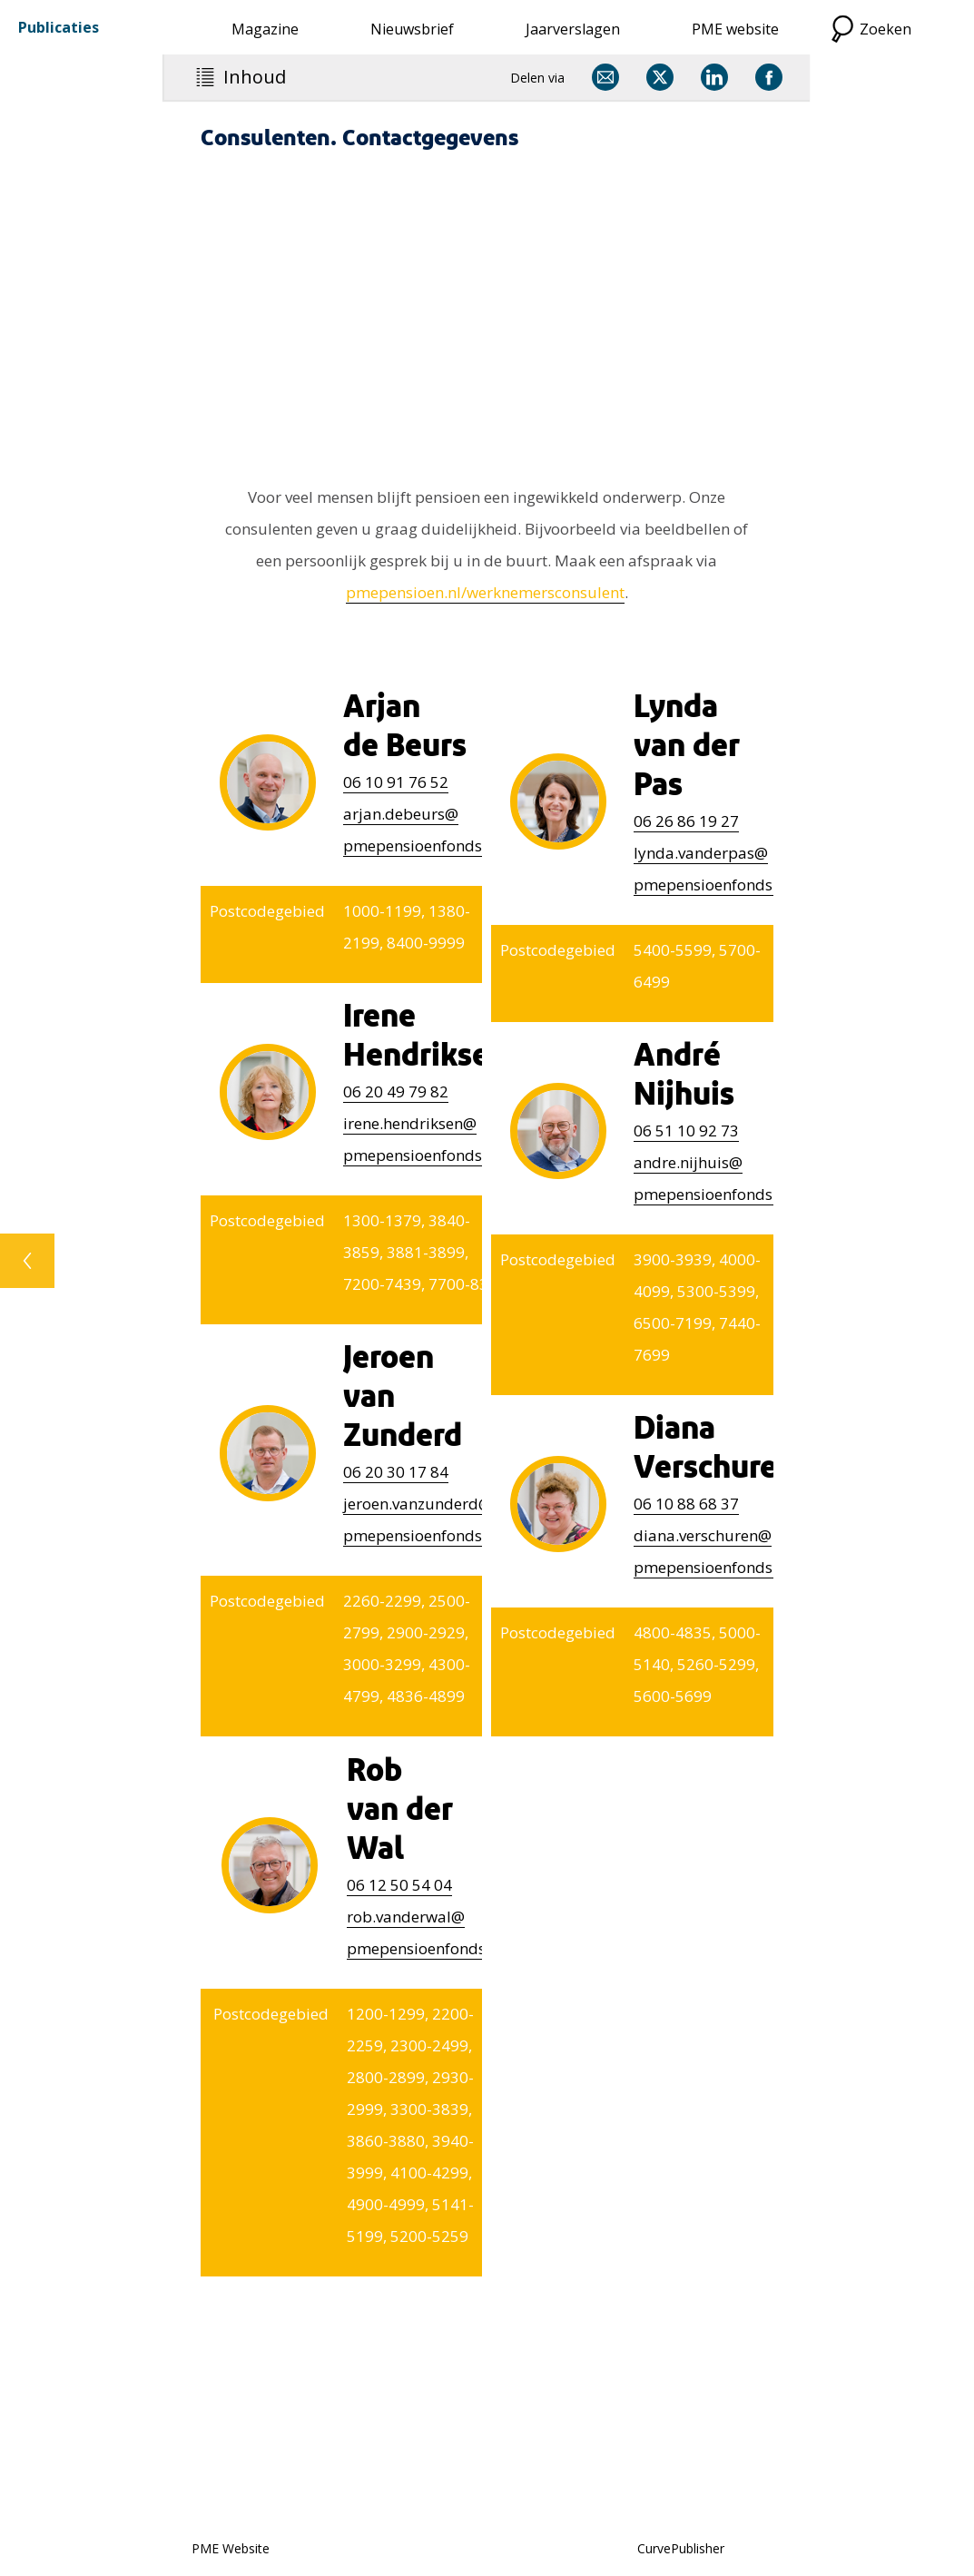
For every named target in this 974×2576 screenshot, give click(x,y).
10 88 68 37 (686, 1503)
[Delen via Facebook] (769, 77)
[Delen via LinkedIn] (714, 77)
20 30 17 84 (395, 1471)
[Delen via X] (660, 77)
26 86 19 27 (686, 821)
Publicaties (58, 27)
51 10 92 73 (686, 1130)
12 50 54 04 (399, 1884)
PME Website (231, 2548)
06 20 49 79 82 (395, 1091)
